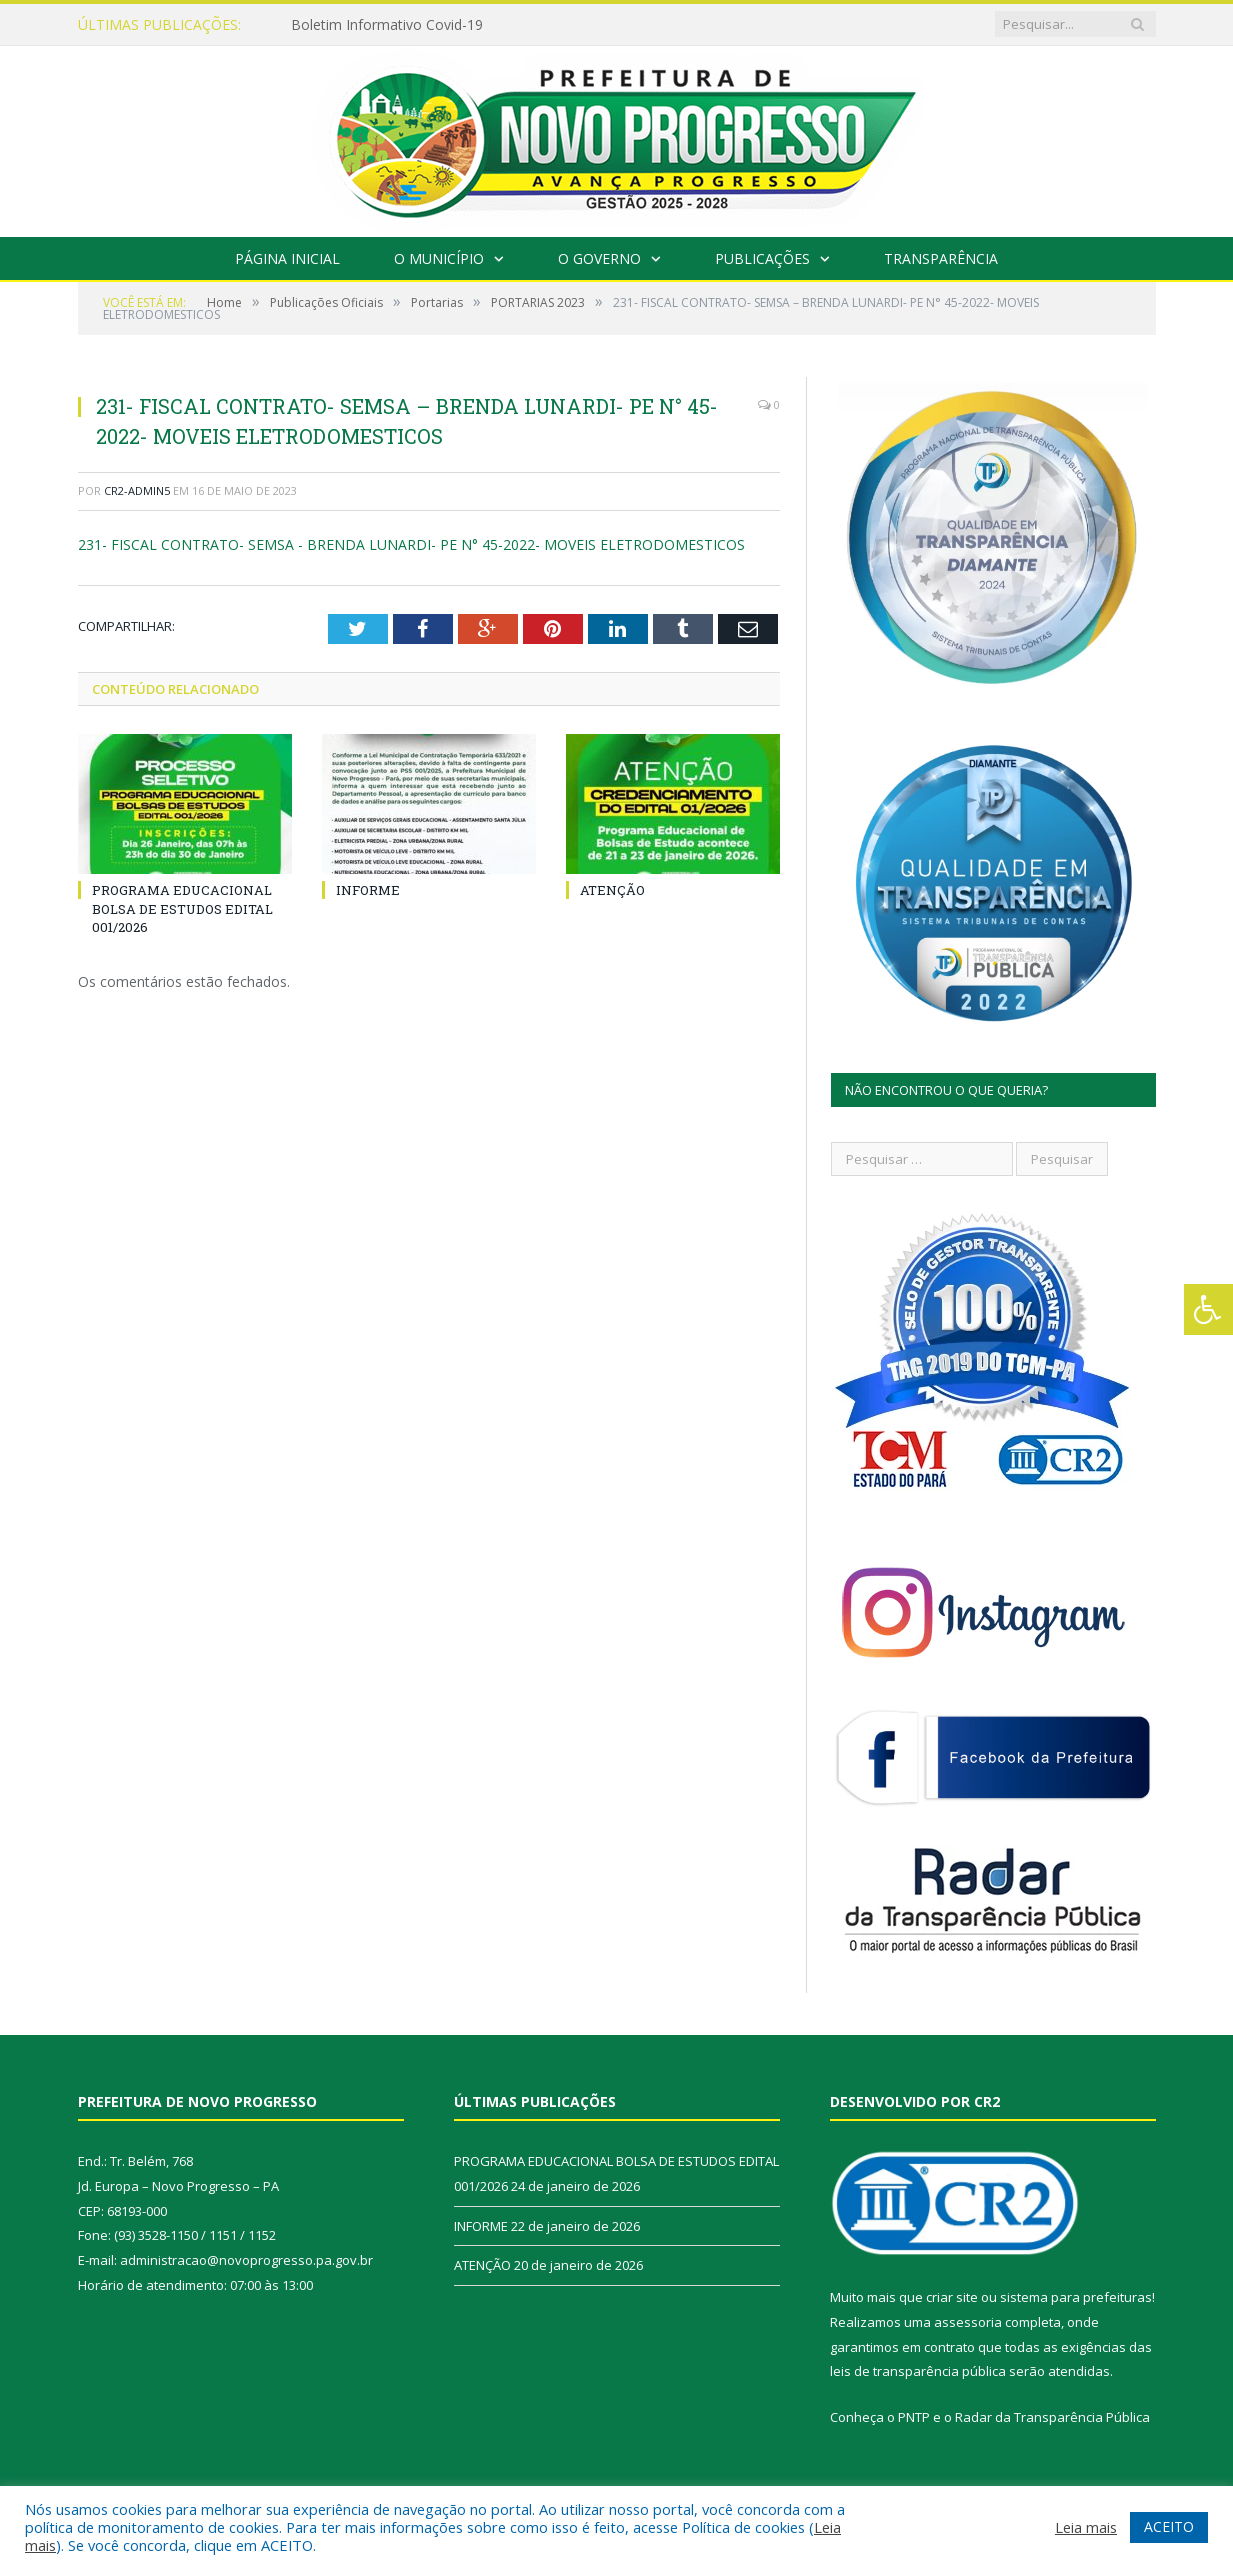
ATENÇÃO (612, 890)
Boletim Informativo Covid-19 (387, 25)
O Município (439, 258)
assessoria (968, 2322)
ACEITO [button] (1169, 2526)
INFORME (368, 890)
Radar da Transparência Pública (1052, 2417)
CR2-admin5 (137, 490)
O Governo (599, 258)
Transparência (941, 258)
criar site (952, 2297)
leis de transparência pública (918, 2371)
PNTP (914, 2417)
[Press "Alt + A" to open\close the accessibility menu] (1208, 1309)
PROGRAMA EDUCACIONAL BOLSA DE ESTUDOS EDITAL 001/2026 (182, 908)
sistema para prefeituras (1076, 2297)
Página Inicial (287, 258)
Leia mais (1086, 2527)
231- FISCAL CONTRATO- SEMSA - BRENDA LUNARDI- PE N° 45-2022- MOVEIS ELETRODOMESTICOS (411, 544)
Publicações (762, 258)
